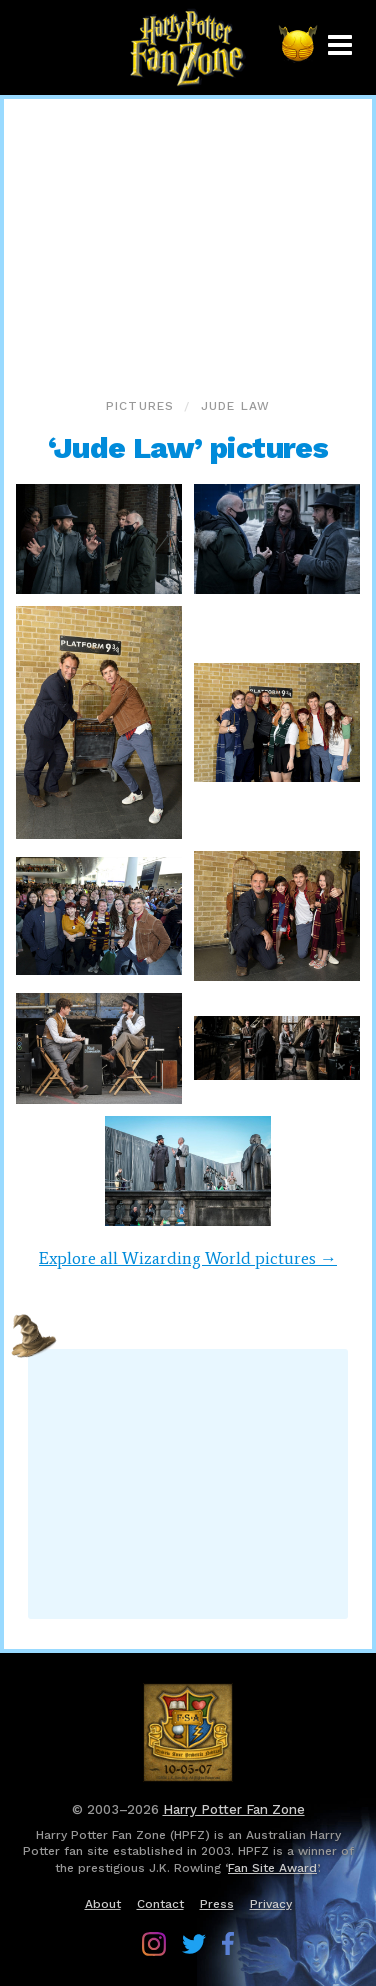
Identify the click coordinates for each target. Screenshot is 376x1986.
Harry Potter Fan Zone (234, 1809)
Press (217, 1904)
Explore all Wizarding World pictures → (188, 1258)
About (103, 1904)
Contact (160, 1904)
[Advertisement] (188, 244)
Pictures (140, 406)
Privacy (271, 1904)
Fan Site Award (272, 1868)
